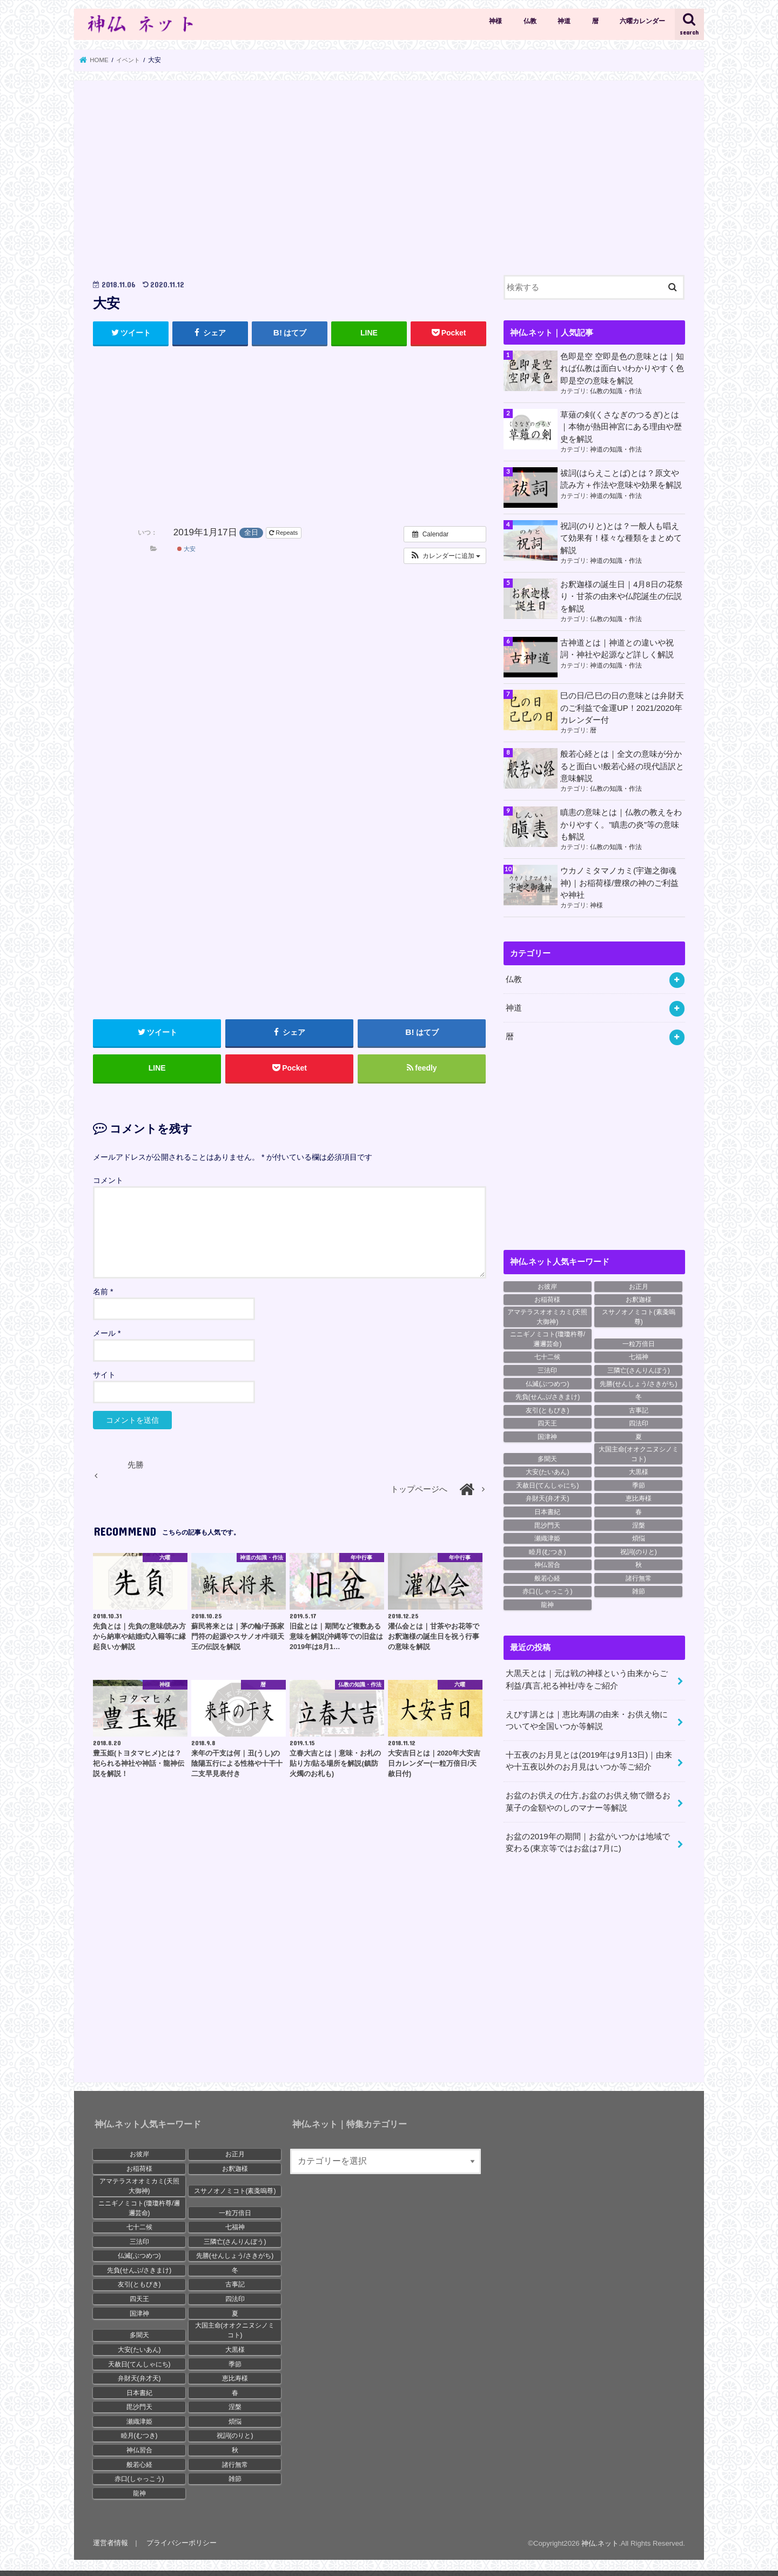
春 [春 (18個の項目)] (638, 1510)
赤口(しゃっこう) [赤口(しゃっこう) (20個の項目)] (547, 1590)
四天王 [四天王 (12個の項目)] (547, 1422)
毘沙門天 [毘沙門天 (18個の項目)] (547, 1524)
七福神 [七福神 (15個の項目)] (638, 1356)
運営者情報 (110, 2541)
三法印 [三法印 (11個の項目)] (547, 1369)
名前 (103, 1292)
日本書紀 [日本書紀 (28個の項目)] (547, 1510)
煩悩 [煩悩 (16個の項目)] (638, 1537)
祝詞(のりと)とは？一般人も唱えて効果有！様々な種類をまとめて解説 (621, 538)
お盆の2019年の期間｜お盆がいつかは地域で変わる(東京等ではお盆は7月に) (587, 1840)
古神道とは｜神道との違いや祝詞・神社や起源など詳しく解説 (617, 648)
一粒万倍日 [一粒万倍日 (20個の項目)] (638, 1342)
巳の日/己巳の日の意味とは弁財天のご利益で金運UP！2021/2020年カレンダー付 (622, 707)
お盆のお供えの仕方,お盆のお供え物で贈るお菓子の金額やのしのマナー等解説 (588, 1800)
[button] (445, 555)
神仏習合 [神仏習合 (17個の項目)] (547, 1564)
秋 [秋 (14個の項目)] (638, 1564)
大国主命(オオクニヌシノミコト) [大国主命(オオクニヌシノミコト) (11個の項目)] (639, 1452)
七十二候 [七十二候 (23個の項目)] (547, 1356)
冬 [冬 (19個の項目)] (638, 1395)
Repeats (284, 532)
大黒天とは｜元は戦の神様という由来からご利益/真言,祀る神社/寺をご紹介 (587, 1678)
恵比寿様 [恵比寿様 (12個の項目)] (639, 1497)
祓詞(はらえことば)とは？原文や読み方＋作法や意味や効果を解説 (621, 478)
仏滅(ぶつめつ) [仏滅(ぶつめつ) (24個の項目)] (547, 1382)
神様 (495, 21)
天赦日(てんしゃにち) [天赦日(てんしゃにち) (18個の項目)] (547, 1484)
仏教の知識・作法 (616, 391)
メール (106, 1333)
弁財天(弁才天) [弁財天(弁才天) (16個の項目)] (547, 1497)
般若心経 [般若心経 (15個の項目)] (547, 1576)
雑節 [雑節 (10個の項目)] (638, 1590)
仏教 (530, 21)
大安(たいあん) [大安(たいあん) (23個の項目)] (547, 1471)
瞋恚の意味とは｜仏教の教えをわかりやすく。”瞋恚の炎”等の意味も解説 (621, 824)
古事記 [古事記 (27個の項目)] (638, 1409)
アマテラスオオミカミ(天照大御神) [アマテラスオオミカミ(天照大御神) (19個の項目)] (547, 1315)
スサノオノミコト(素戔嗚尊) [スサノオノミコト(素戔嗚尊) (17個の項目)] (638, 1315)
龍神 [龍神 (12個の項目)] (547, 1603)
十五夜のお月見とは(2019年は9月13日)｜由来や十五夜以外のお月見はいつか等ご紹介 (589, 1759)
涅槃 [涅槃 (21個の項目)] (638, 1524)
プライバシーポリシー (181, 2541)
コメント (108, 1180)
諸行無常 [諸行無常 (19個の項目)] (639, 1576)
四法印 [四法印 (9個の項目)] (638, 1422)
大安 (186, 549)
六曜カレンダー (642, 21)
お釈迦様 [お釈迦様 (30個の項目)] (639, 1298)
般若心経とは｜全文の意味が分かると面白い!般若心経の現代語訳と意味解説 (622, 765)
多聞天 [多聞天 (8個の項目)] (547, 1457)
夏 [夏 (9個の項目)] (638, 1435)
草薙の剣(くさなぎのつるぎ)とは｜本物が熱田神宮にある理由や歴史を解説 (621, 427)
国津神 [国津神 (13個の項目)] (547, 1435)
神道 (564, 21)
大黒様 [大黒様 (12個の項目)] (638, 1471)
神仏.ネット (600, 2541)
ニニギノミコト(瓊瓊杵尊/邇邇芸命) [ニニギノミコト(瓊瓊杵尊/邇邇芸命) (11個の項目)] (547, 1337)
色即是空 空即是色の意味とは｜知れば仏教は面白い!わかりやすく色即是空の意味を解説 (622, 368)
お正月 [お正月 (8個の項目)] (638, 1285)
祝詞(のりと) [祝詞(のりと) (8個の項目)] (638, 1550)
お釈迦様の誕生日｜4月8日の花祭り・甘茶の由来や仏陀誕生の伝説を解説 (621, 596)
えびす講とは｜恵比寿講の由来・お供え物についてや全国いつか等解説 (587, 1719)
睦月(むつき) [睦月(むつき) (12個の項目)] (547, 1550)
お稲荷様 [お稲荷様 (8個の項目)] (547, 1298)
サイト (104, 1375)
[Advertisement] (289, 175)
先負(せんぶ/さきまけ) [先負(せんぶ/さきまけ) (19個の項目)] (547, 1395)
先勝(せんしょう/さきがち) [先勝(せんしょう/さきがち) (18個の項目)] (638, 1382)
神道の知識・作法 (616, 449)
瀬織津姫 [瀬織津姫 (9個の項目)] (547, 1537)
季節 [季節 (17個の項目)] (638, 1484)
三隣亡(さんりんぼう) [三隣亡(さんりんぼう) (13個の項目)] (638, 1369)
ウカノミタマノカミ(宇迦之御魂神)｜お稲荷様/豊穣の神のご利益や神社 (619, 881)
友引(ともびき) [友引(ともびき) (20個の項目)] (547, 1409)
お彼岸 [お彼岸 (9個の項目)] (547, 1285)
